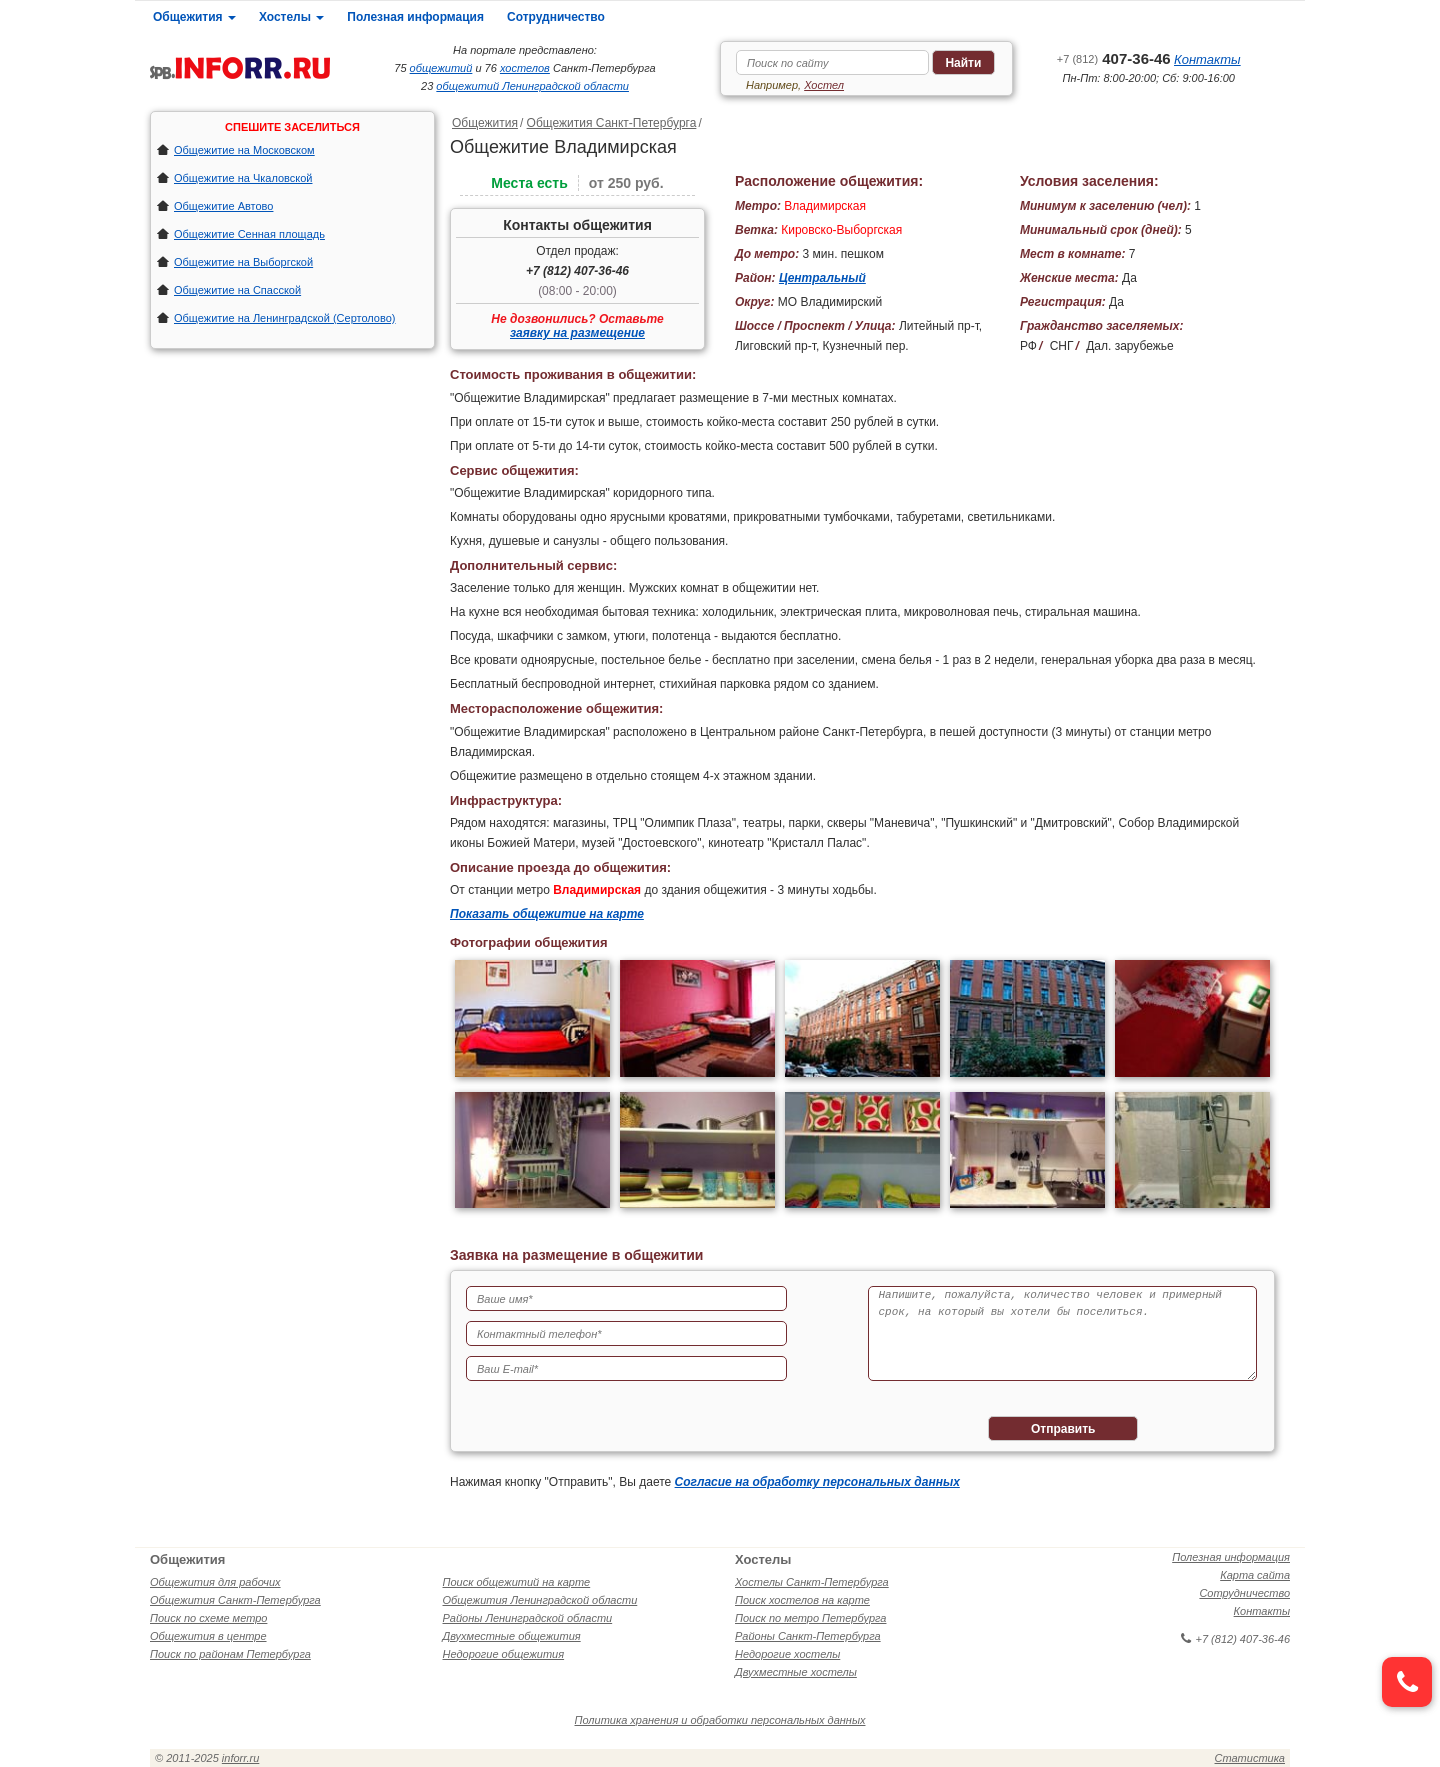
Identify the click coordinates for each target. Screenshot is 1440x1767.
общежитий (441, 68)
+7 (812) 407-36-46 (577, 271)
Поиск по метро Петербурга (810, 1618)
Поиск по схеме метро (208, 1618)
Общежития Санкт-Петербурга (612, 123)
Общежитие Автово (223, 206)
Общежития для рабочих (215, 1582)
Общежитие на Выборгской (243, 262)
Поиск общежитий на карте (517, 1582)
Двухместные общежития (512, 1636)
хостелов (525, 68)
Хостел (824, 85)
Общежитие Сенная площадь (249, 234)
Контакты (1207, 59)
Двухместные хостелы (796, 1672)
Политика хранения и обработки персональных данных (720, 1720)
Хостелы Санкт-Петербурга (812, 1582)
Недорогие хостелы (787, 1654)
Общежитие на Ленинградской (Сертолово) (285, 318)
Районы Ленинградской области (528, 1618)
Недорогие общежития (504, 1654)
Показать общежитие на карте (547, 914)
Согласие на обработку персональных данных (817, 1482)
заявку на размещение (577, 333)
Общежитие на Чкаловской (243, 178)
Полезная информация (415, 17)
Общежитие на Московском (244, 150)
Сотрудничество (556, 17)
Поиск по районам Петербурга (230, 1654)
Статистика (1250, 1758)
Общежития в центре (208, 1636)
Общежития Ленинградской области (540, 1600)
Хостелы (291, 17)
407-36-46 (1114, 58)
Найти (963, 63)
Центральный (822, 278)
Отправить (1063, 1429)
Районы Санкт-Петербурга (808, 1636)
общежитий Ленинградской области (532, 86)
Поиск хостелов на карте (802, 1600)
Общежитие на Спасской (237, 290)
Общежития (194, 17)
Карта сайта (1255, 1575)
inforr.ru (241, 1758)
